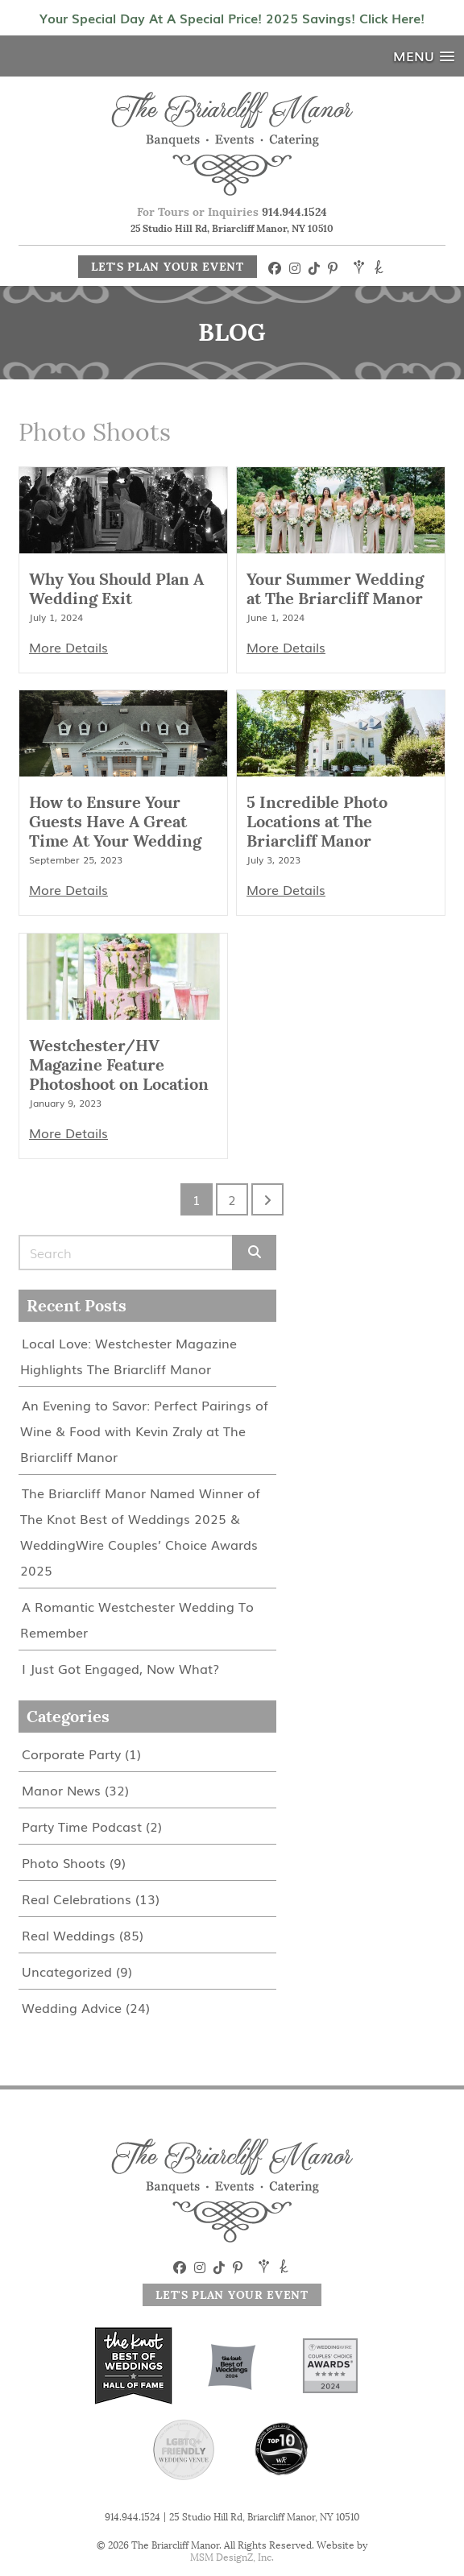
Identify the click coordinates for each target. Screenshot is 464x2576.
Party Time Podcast (82, 1826)
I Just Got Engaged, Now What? (120, 1668)
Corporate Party (71, 1753)
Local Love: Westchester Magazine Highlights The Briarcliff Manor (128, 1355)
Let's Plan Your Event (167, 266)
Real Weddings (68, 1934)
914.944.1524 (294, 212)
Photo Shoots (64, 1862)
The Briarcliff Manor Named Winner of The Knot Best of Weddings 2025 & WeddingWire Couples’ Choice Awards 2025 (140, 1531)
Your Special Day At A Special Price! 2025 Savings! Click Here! (232, 17)
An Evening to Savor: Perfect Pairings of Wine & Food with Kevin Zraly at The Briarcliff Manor (144, 1430)
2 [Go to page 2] (232, 1199)
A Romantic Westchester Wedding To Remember (137, 1619)
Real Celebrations (76, 1898)
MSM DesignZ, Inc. (232, 2557)
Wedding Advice (72, 2007)
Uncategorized (67, 1971)
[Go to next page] (267, 1199)
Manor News (61, 1789)
